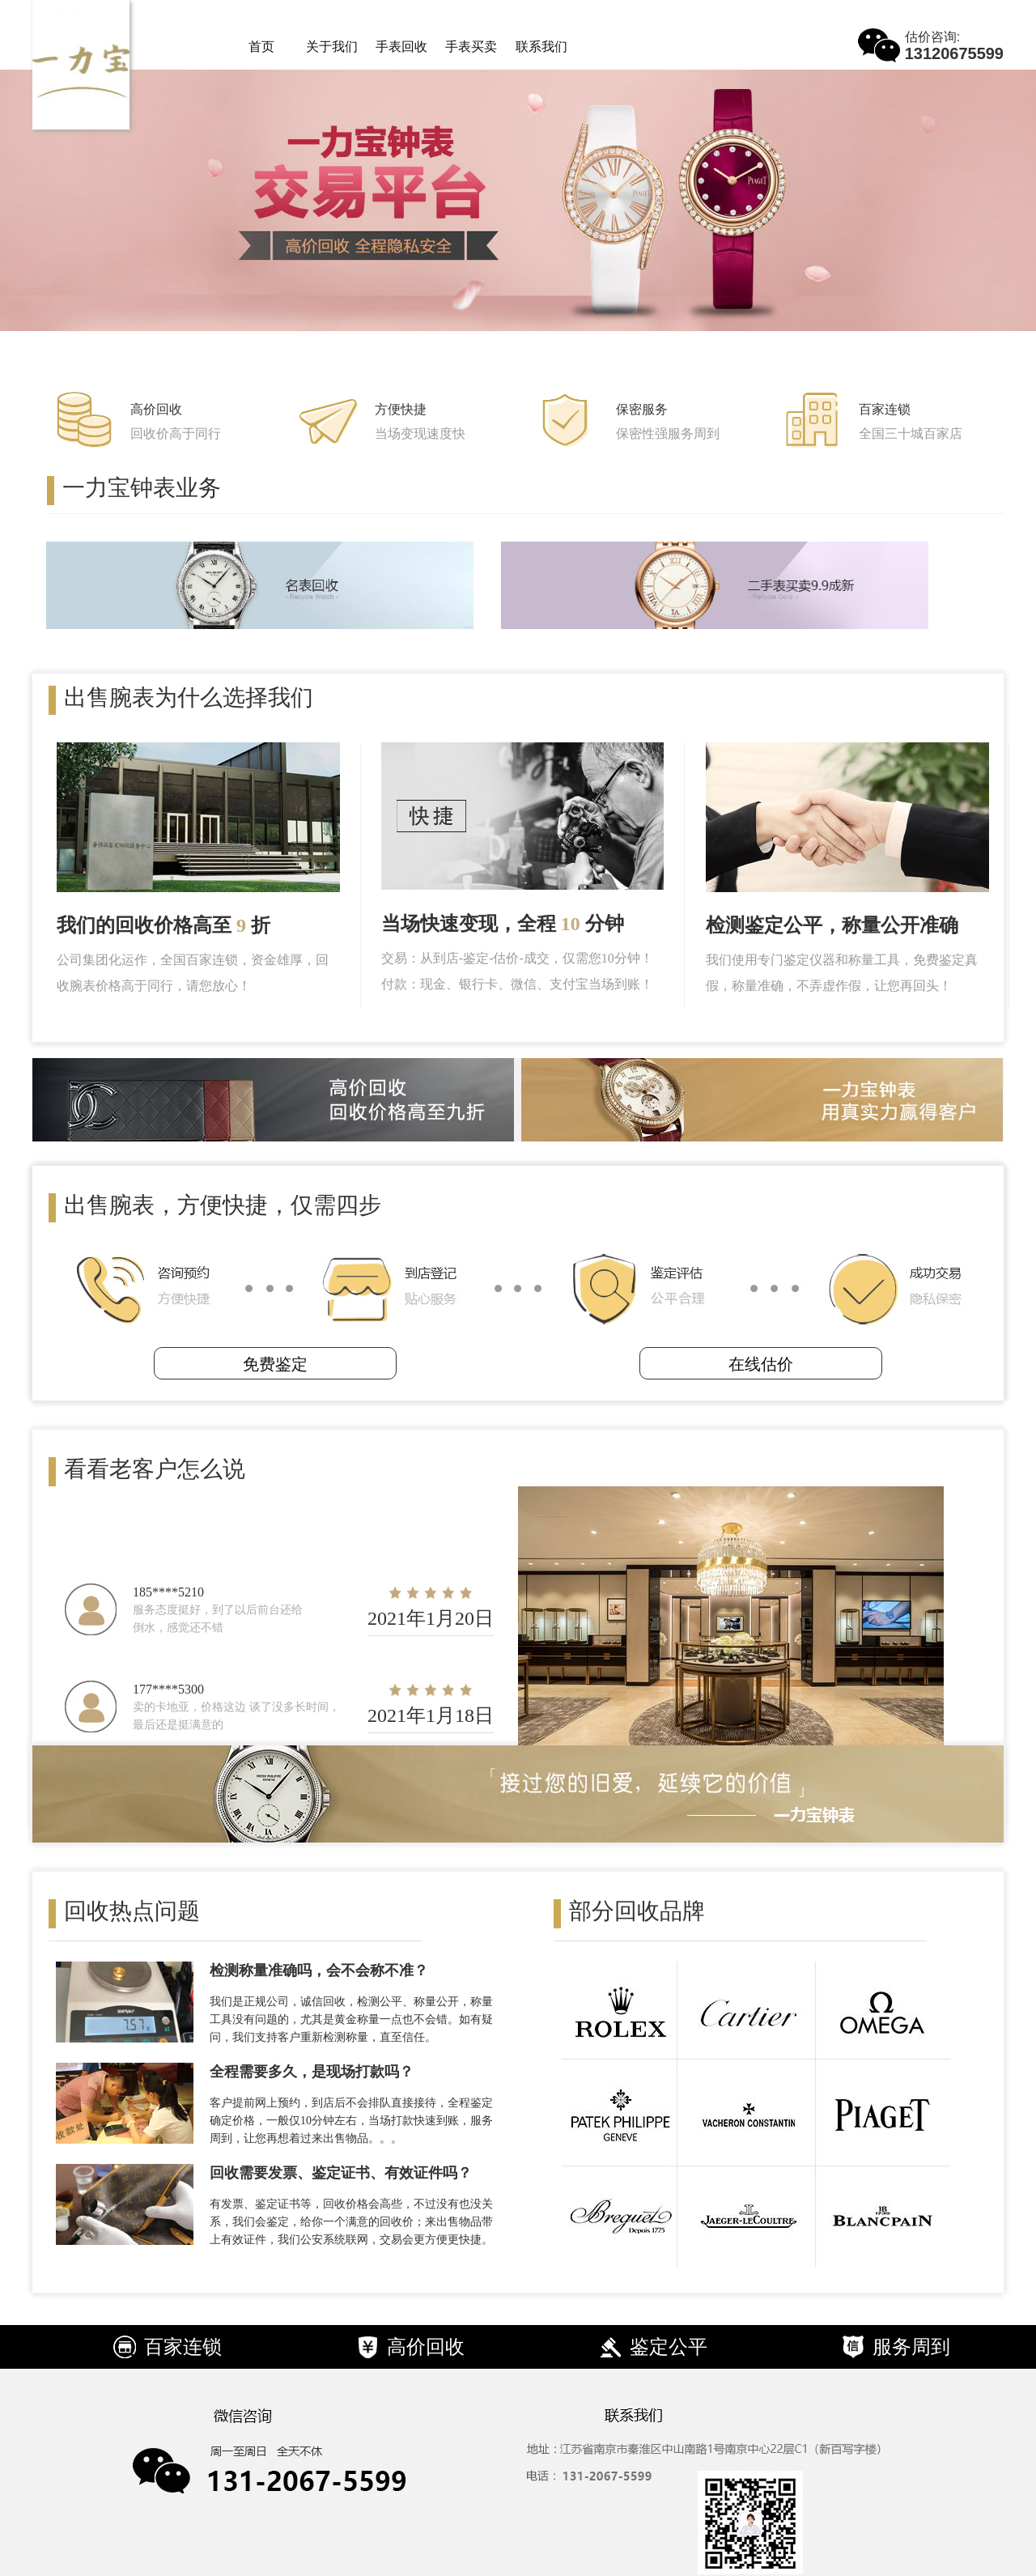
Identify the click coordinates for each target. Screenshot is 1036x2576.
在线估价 (760, 1364)
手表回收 (401, 46)
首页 (261, 46)
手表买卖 (471, 46)
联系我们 (541, 46)
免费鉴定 (275, 1364)
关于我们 (332, 46)
